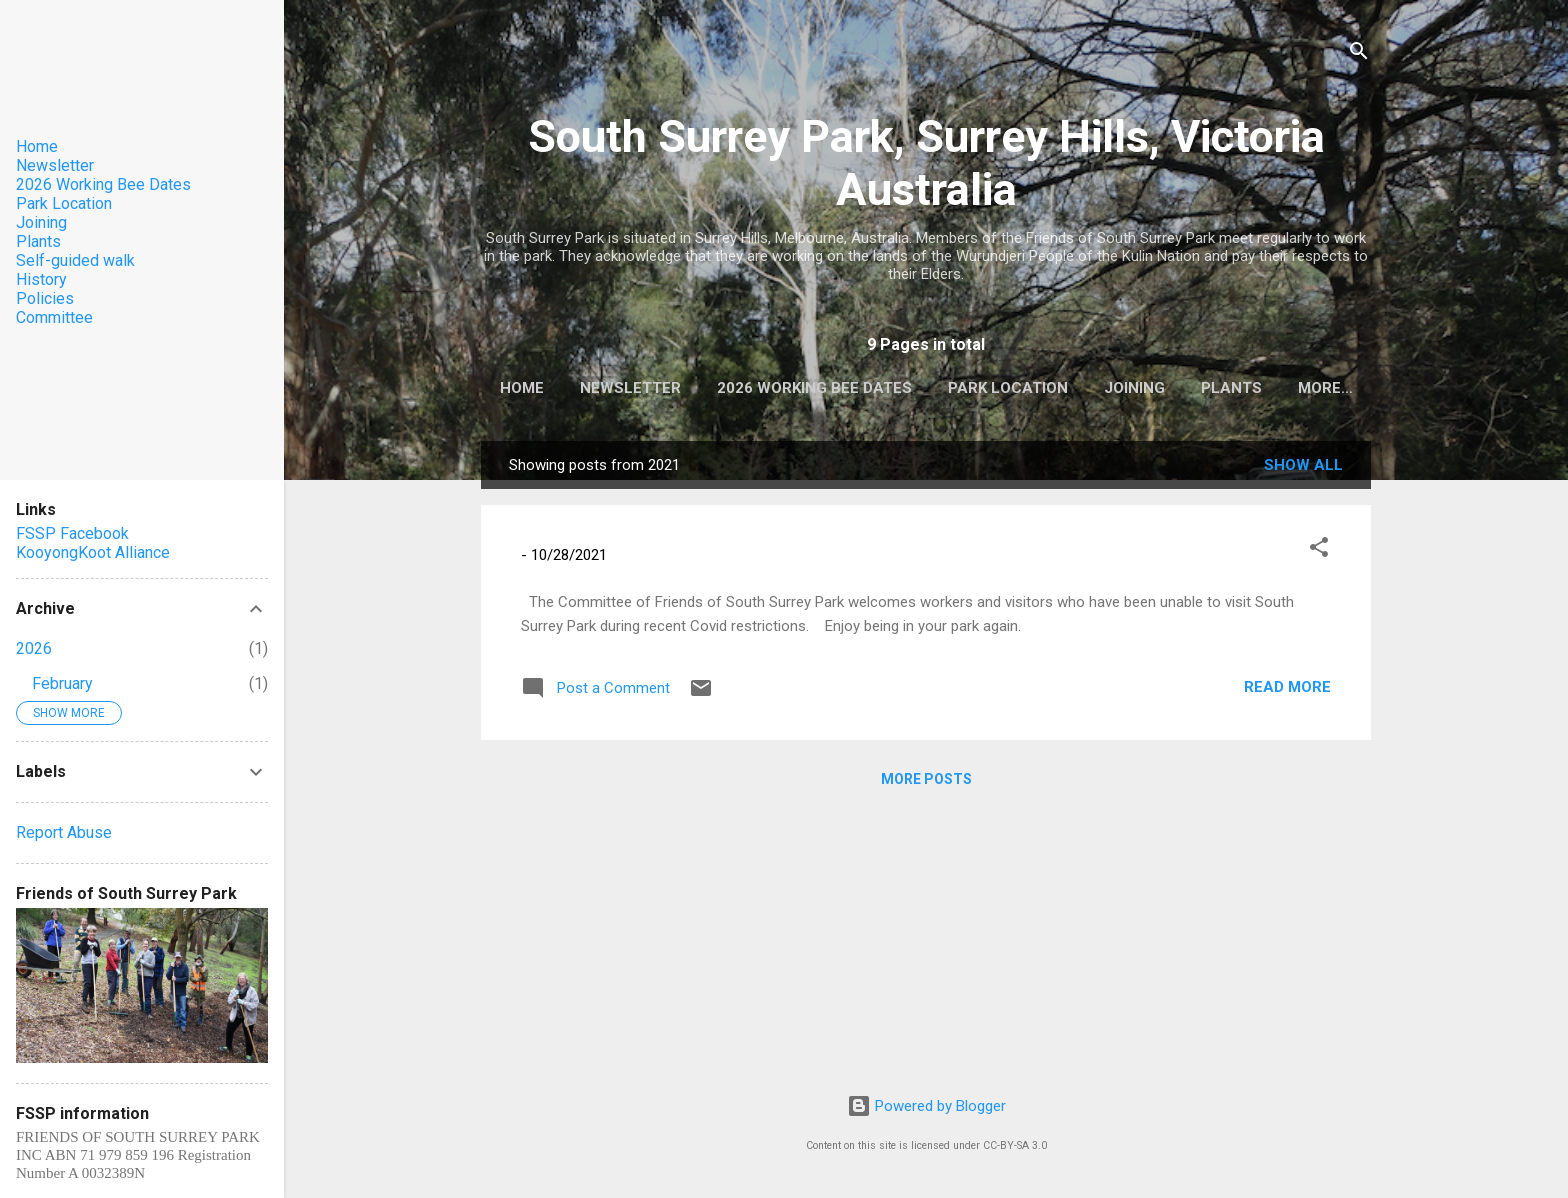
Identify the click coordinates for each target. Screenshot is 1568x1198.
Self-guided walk (75, 260)
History (41, 279)
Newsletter (675, 388)
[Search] (1359, 54)
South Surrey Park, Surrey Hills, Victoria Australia (926, 163)
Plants (1276, 388)
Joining (1179, 388)
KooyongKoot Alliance (93, 552)
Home (567, 388)
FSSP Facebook (72, 533)
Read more (1287, 691)
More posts (926, 783)
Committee (54, 317)
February (62, 683)
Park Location (1053, 388)
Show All (1303, 469)
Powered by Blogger (926, 1106)
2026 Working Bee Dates (859, 388)
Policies (45, 298)
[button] (1319, 554)
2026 (34, 648)
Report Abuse (64, 832)
